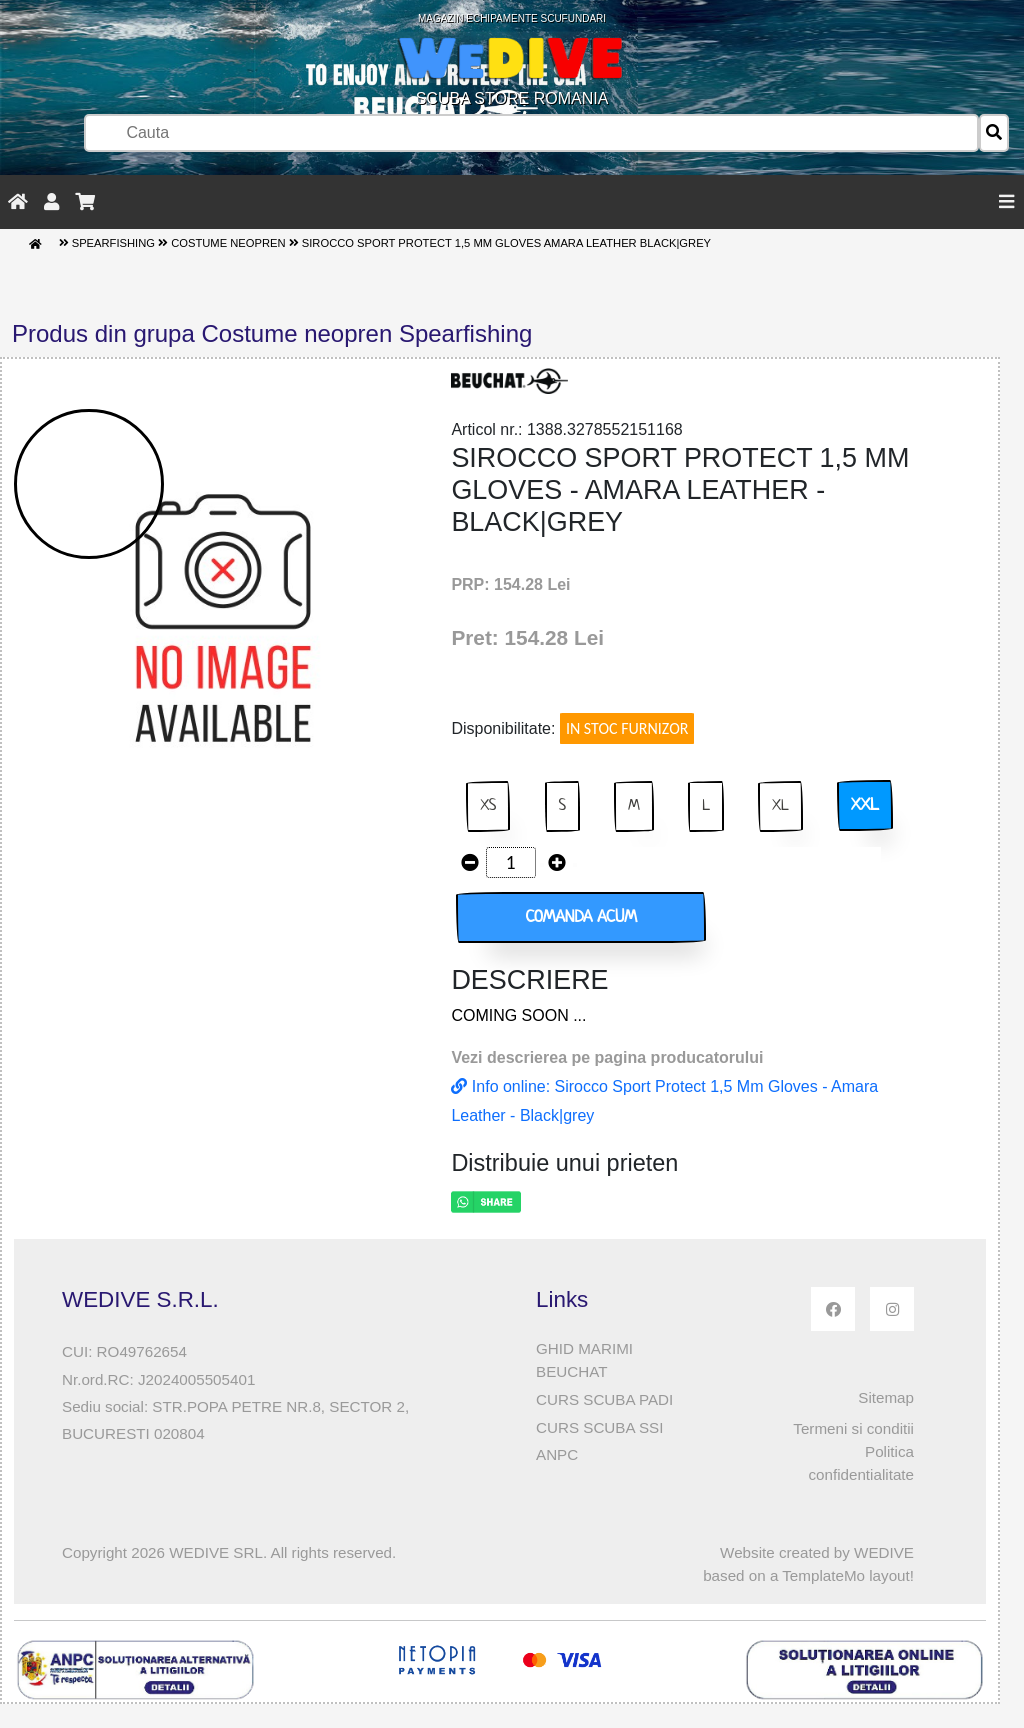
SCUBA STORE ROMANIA (512, 60)
